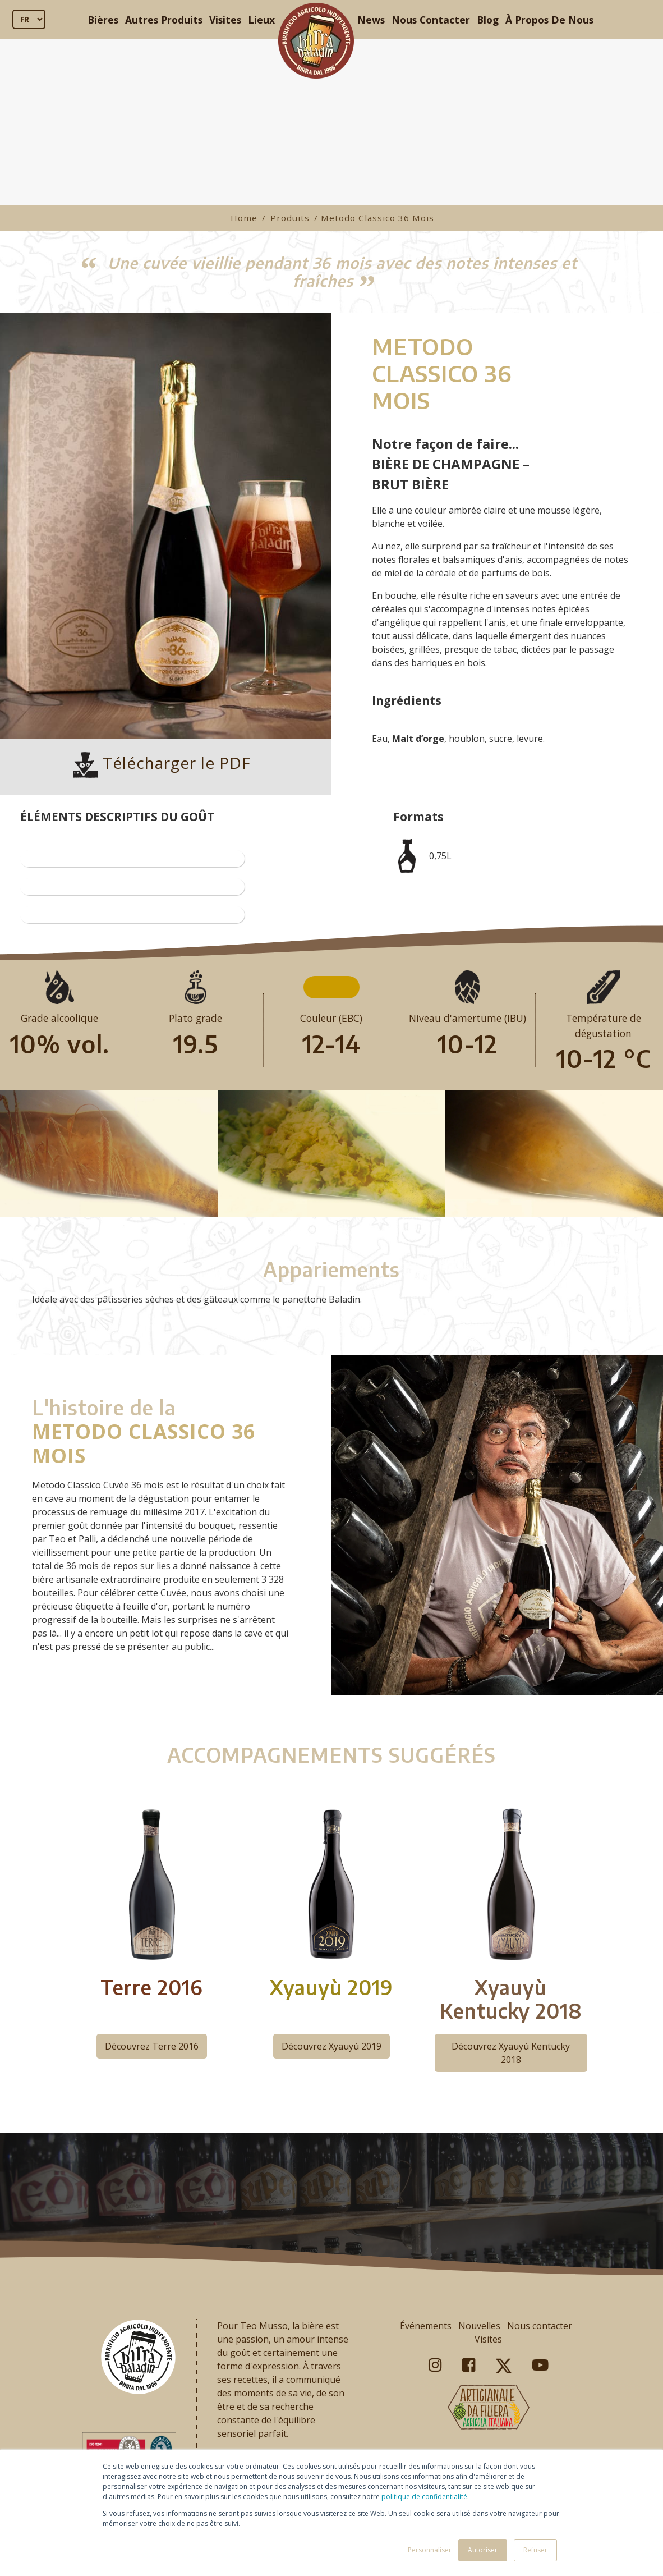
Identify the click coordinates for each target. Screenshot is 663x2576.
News (371, 19)
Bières (103, 19)
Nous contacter (539, 2326)
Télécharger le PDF (162, 762)
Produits (290, 217)
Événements (426, 2326)
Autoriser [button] (483, 2550)
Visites (225, 19)
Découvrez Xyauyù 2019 (331, 2046)
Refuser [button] (535, 2550)
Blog (488, 19)
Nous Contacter (431, 19)
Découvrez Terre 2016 (152, 2046)
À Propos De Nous (549, 19)
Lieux (261, 19)
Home (244, 217)
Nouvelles (479, 2326)
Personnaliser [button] (430, 2550)
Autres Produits (163, 19)
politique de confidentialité (424, 2496)
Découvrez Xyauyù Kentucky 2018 (511, 2053)
